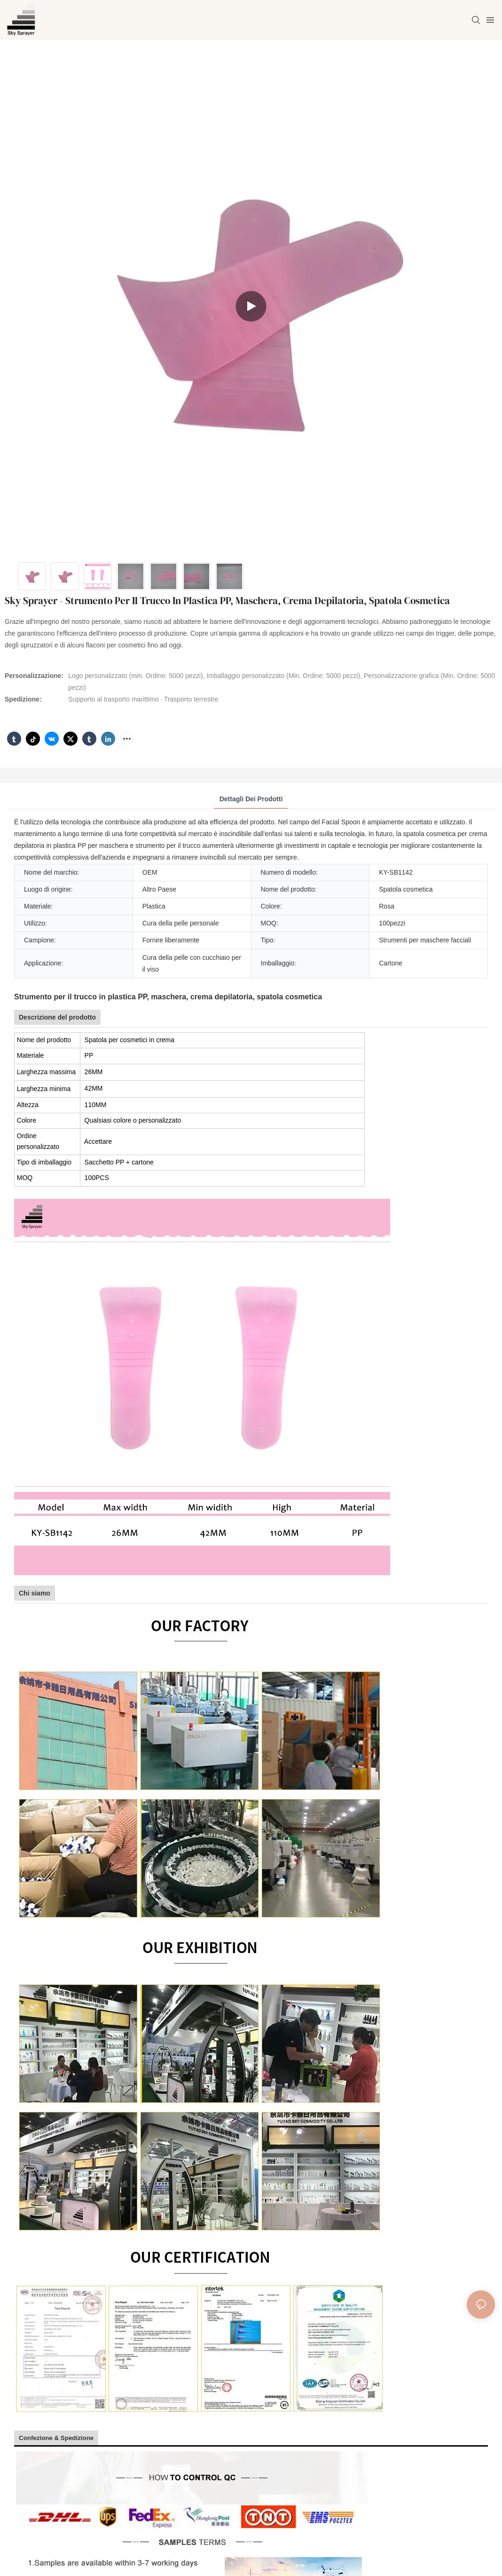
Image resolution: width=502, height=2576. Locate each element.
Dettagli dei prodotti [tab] (251, 799)
